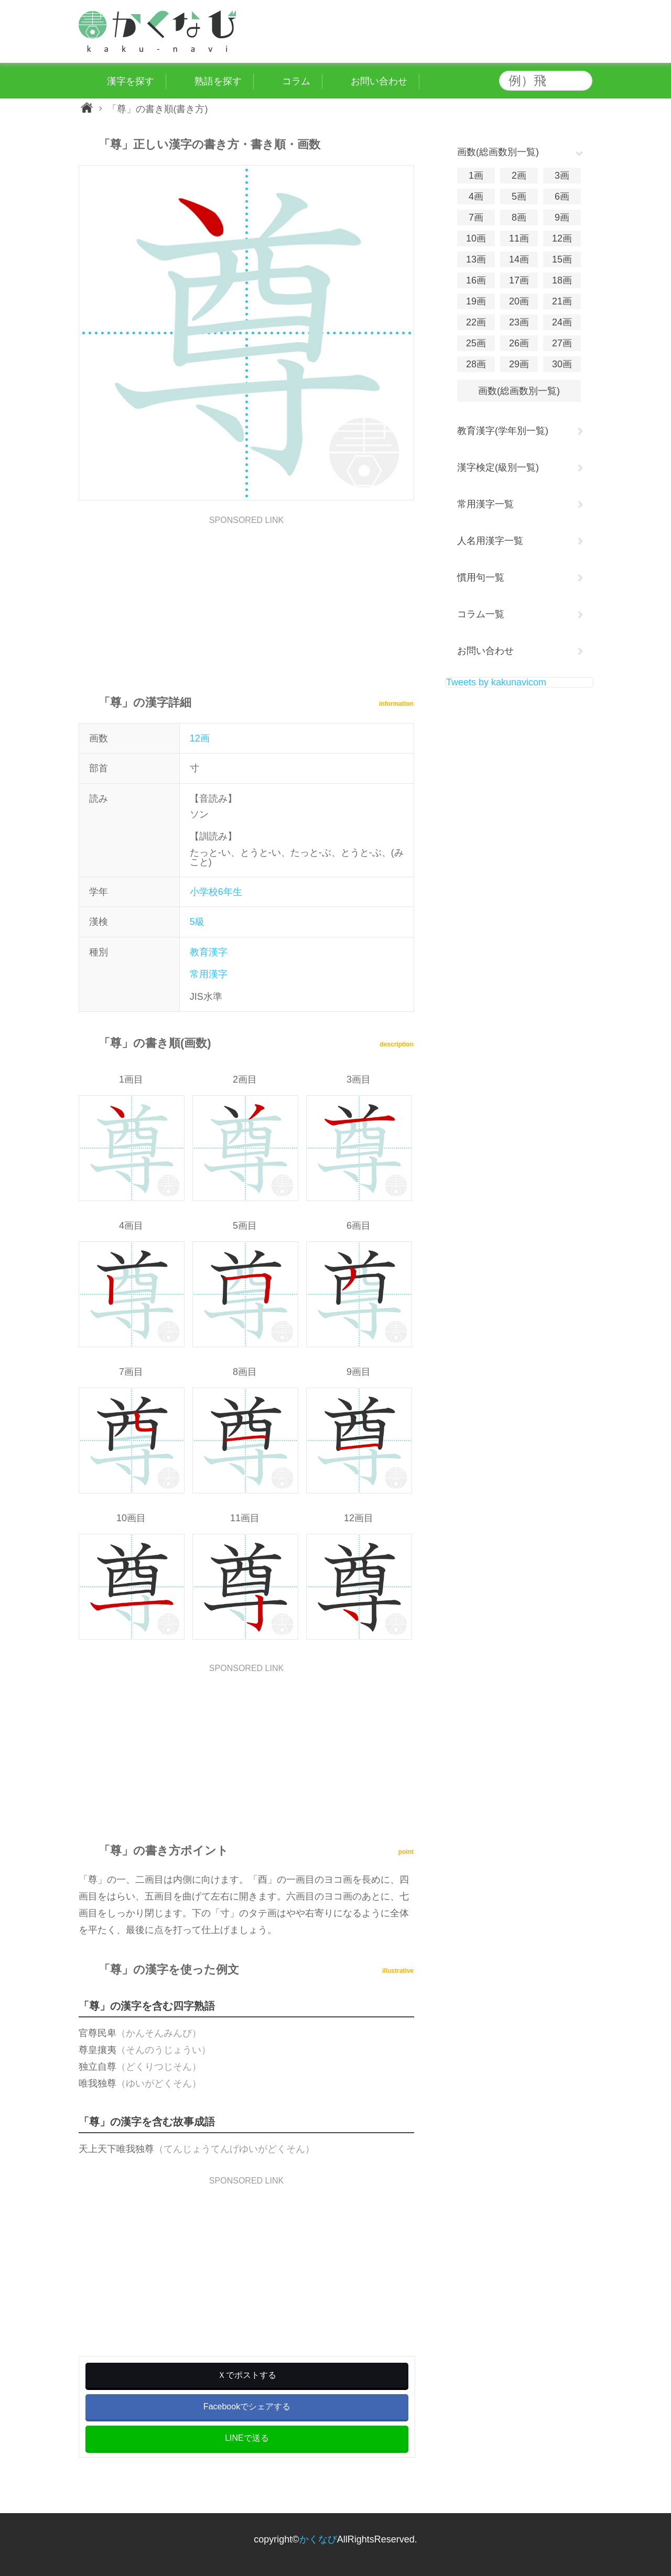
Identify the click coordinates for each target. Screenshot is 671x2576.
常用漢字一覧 (485, 504)
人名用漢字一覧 (490, 541)
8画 (519, 217)
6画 (562, 196)
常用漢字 (209, 974)
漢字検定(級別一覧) (498, 467)
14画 (519, 259)
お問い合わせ (485, 651)
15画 (562, 259)
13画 (476, 259)
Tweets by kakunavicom (496, 682)
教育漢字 (209, 952)
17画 (519, 280)
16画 (476, 280)
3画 (562, 175)
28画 (476, 364)
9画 (562, 217)
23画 (519, 322)
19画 (476, 301)
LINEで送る (247, 2437)
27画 (562, 343)
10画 (476, 238)
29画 (519, 364)
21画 (562, 301)
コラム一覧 (480, 614)
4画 (476, 196)
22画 (476, 322)
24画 (562, 322)
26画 (519, 343)
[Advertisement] (246, 598)
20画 (519, 301)
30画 (562, 364)
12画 (200, 738)
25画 (476, 343)
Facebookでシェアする (246, 2406)
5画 (519, 196)
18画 (562, 280)
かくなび (318, 2539)
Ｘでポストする (247, 2375)
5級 (197, 921)
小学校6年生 (216, 892)
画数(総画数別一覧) (519, 391)
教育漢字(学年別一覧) (502, 430)
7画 (476, 217)
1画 (476, 175)
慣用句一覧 (480, 577)
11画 (519, 238)
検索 (582, 81)
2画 (519, 175)
